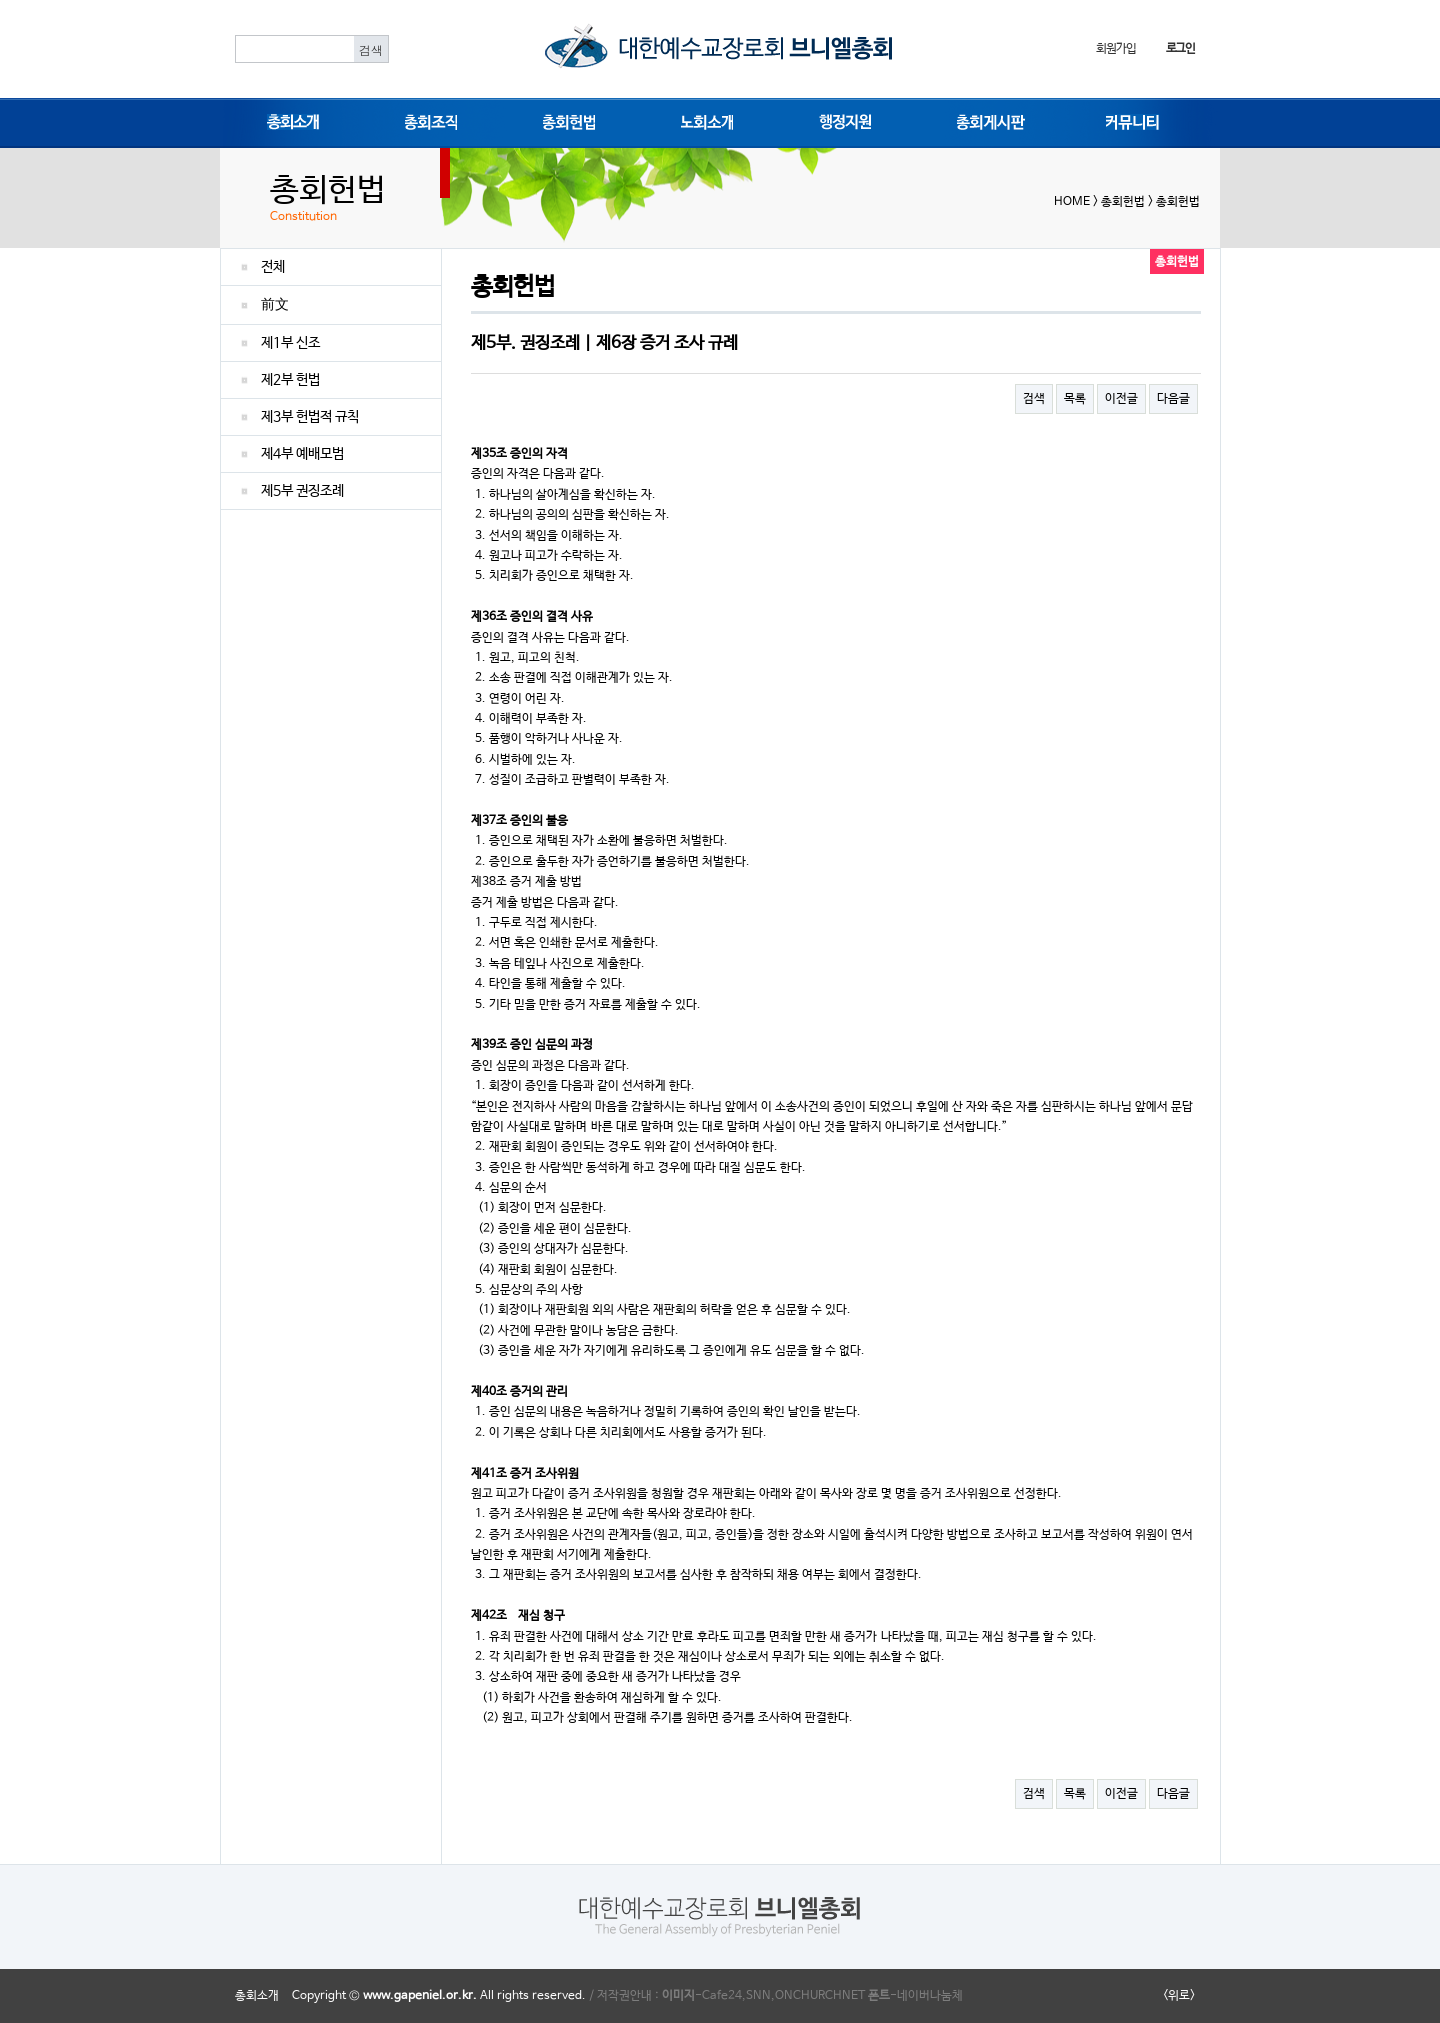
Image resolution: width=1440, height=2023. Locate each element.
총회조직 (427, 121)
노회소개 (703, 121)
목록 (1075, 399)
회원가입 (1115, 49)
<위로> (1179, 1996)
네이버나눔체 (930, 1996)
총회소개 (289, 121)
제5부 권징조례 (302, 491)
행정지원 (841, 121)
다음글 (1173, 399)
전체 (273, 267)
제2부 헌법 (290, 380)
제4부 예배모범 (302, 454)
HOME (1072, 202)
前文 (275, 305)
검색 (1034, 399)
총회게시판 (984, 121)
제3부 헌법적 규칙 (310, 417)
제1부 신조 (290, 343)
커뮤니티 (1128, 121)
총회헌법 (565, 121)
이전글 (1121, 399)
